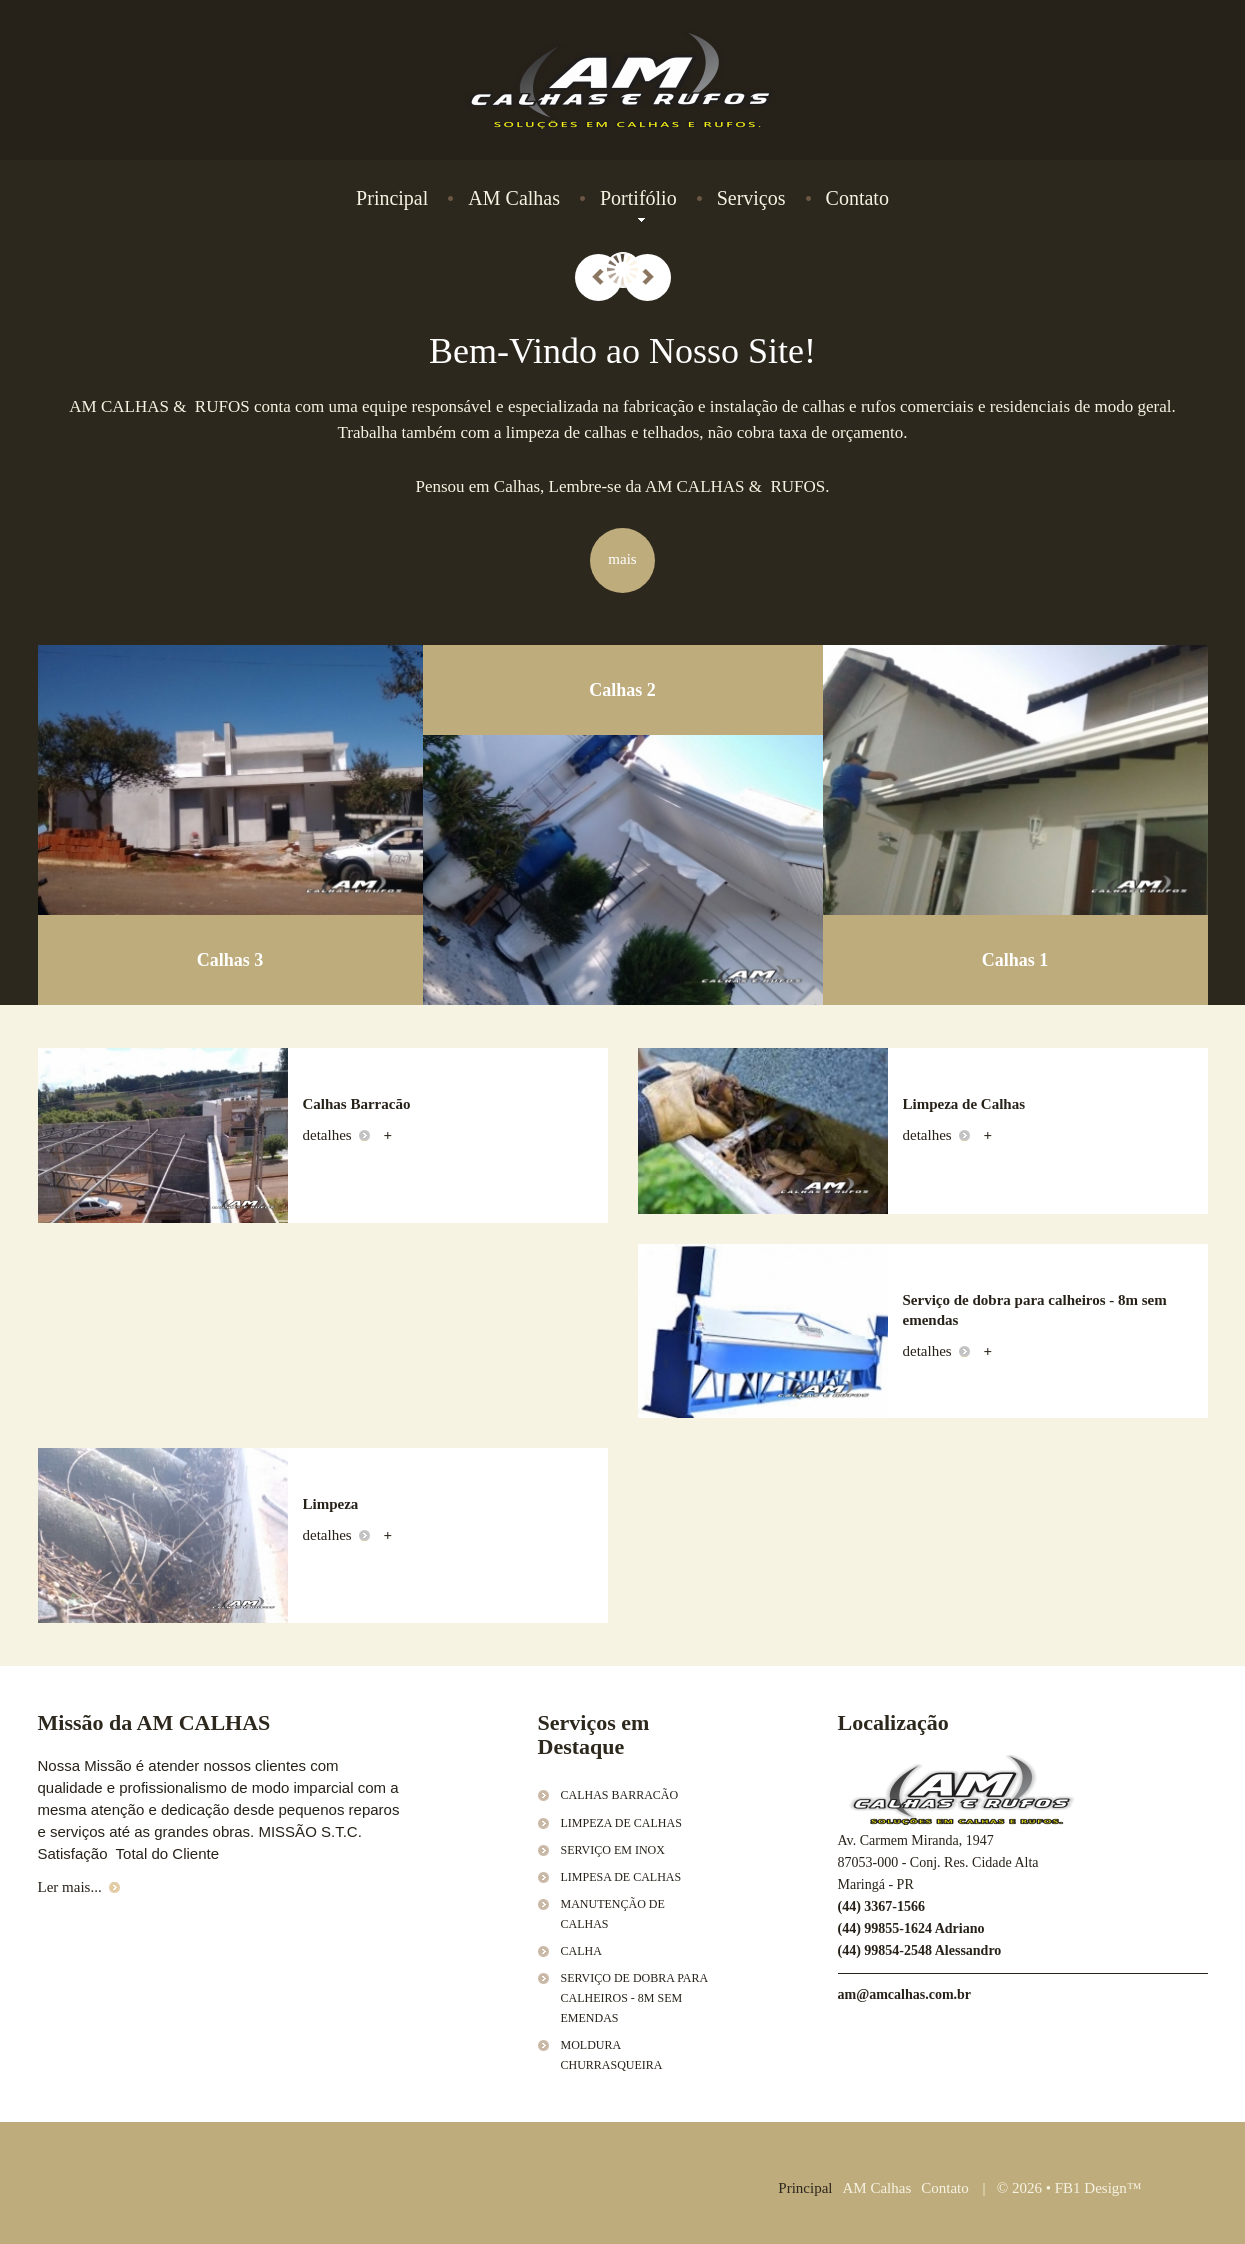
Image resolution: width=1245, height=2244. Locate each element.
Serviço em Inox (613, 1850)
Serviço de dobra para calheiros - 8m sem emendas (634, 1998)
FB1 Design (1091, 2188)
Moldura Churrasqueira (612, 2055)
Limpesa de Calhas (621, 1877)
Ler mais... (79, 1887)
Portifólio (638, 198)
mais (622, 559)
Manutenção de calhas (613, 1914)
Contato (857, 198)
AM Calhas (514, 198)
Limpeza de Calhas (621, 1823)
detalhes (336, 1135)
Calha (581, 1951)
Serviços (751, 198)
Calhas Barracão (620, 1795)
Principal (392, 198)
